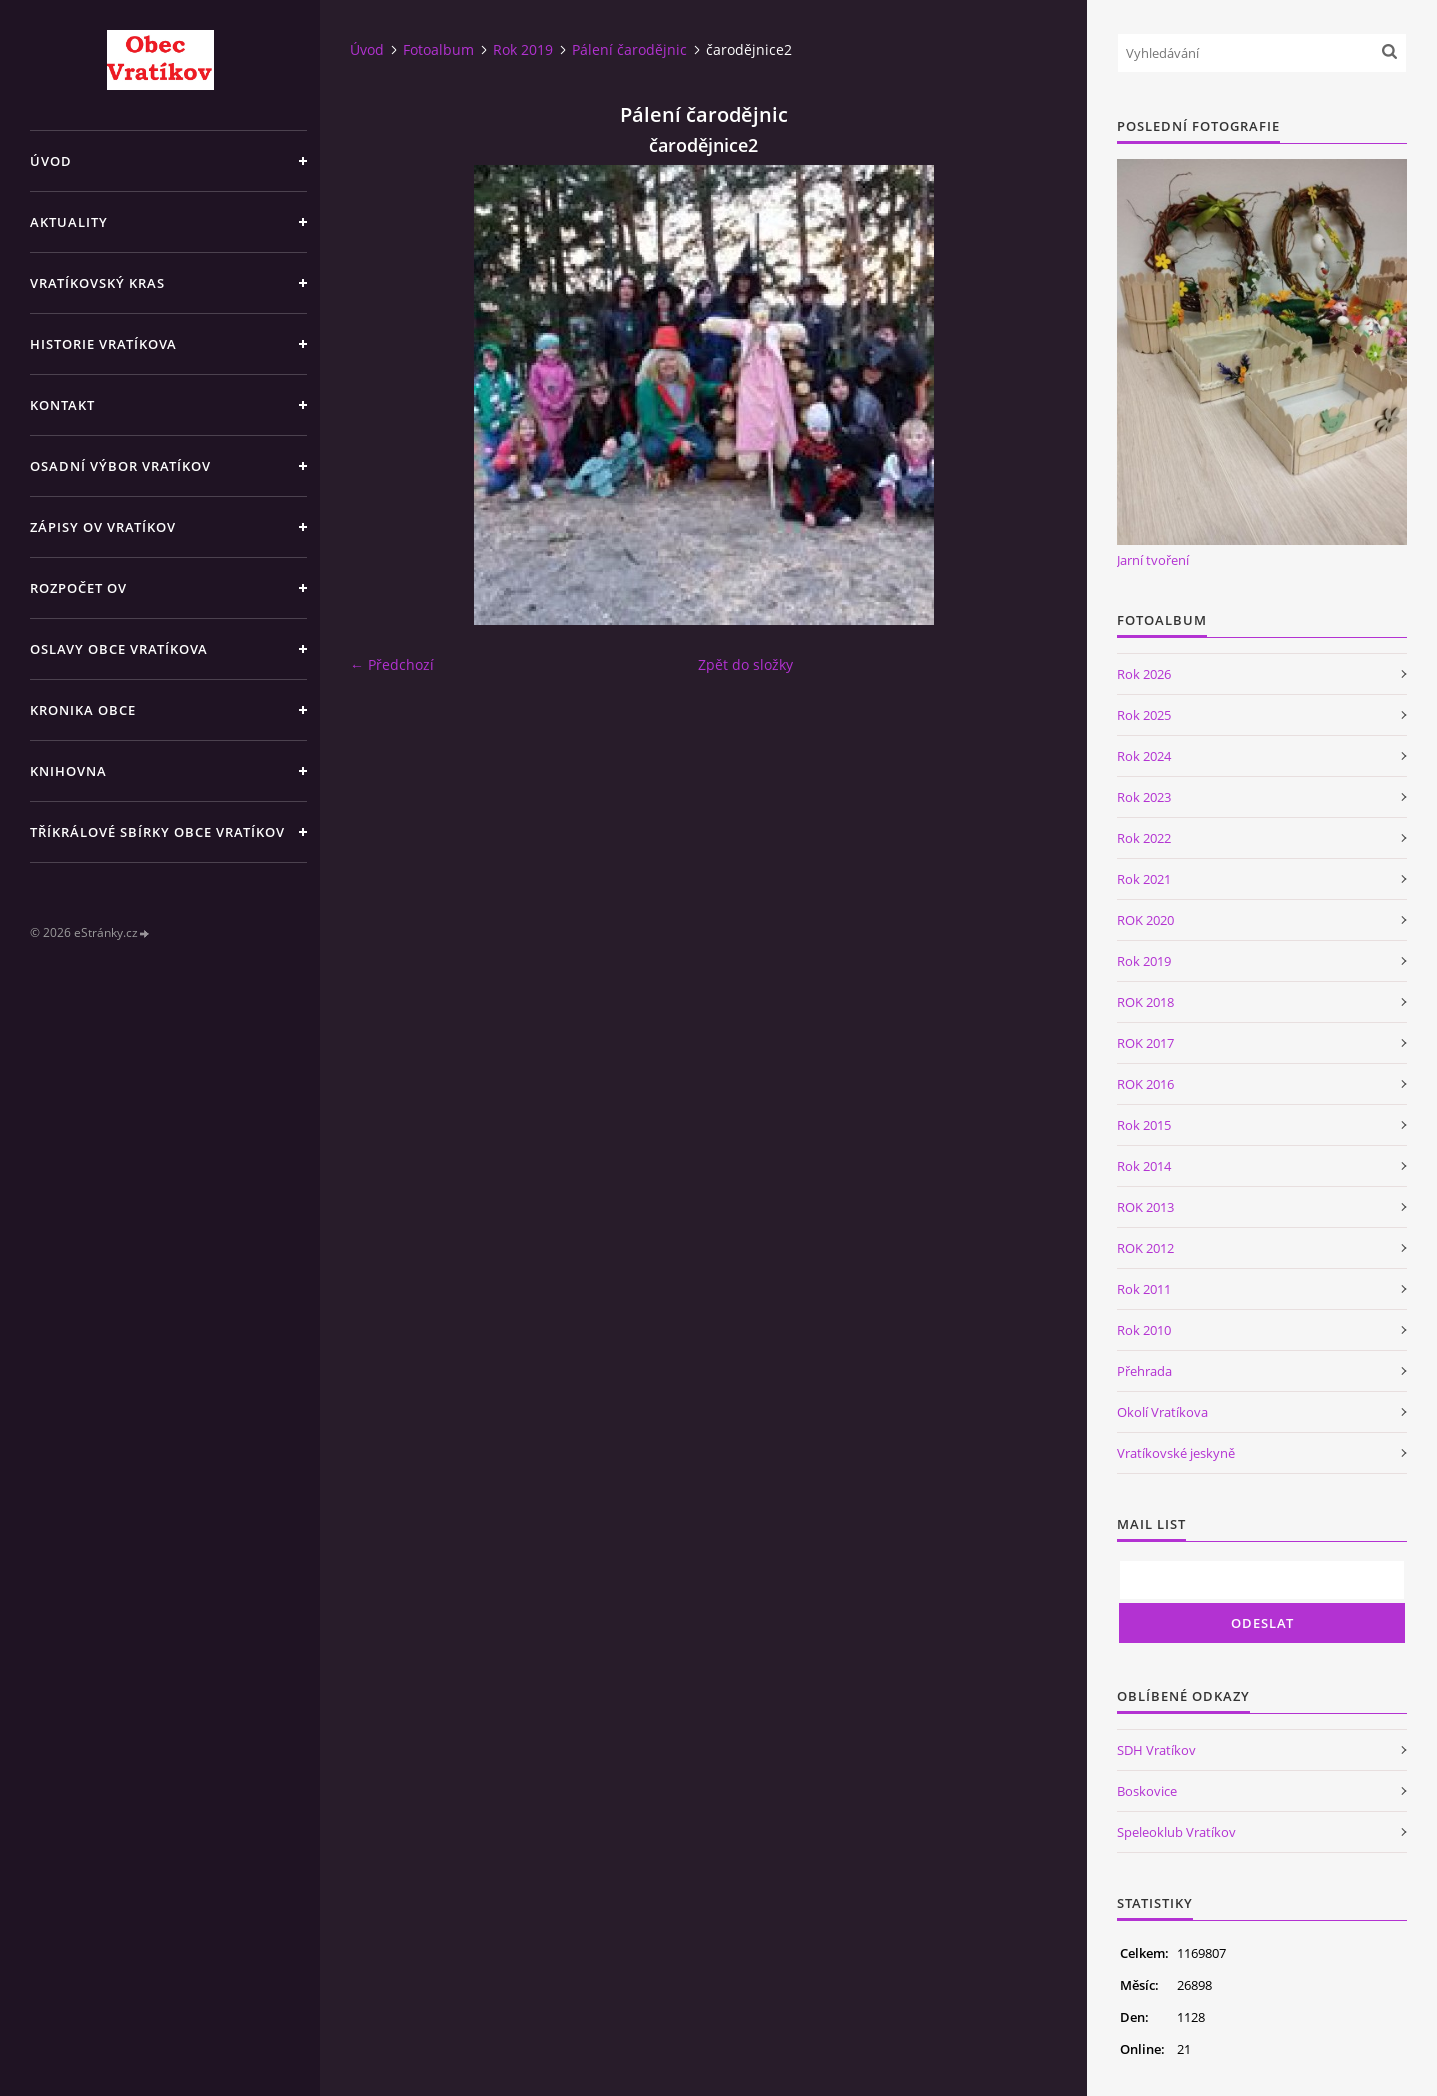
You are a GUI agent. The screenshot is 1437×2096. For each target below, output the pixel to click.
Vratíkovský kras (97, 283)
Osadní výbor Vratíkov (120, 466)
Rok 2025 (1144, 715)
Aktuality (69, 222)
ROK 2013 (1145, 1207)
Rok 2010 (1144, 1330)
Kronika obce (83, 710)
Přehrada (1144, 1371)
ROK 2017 (1145, 1043)
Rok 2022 (1144, 838)
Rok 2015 (1144, 1125)
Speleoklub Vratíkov (1176, 1832)
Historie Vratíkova (103, 344)
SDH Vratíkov (1156, 1750)
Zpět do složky (745, 664)
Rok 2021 (1144, 879)
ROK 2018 (1145, 1002)
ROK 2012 (1145, 1248)
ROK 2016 (1145, 1084)
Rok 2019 (523, 49)
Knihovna (68, 771)
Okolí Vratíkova (1162, 1412)
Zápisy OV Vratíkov (103, 527)
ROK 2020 (1145, 920)
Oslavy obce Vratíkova (119, 649)
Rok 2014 (1144, 1166)
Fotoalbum (438, 49)
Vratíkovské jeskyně (1176, 1453)
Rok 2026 (1144, 674)
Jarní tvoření (1153, 560)
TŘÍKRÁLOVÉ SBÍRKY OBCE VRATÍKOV (157, 832)
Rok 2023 (1144, 797)
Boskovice (1147, 1791)
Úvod (51, 161)
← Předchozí (392, 664)
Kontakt (62, 405)
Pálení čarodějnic (629, 49)
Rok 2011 (1144, 1289)
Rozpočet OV (78, 588)
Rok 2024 (1144, 756)
